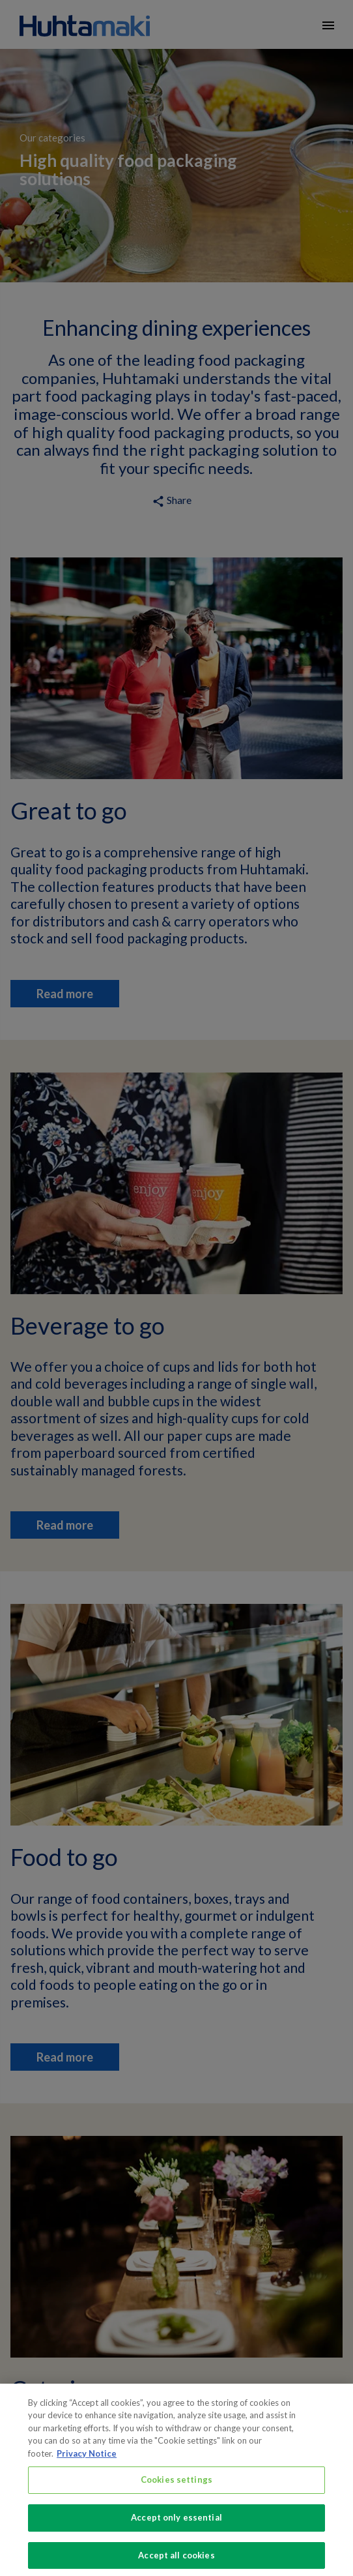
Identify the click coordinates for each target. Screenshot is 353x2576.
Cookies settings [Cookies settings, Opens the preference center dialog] (176, 2487)
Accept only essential (176, 2525)
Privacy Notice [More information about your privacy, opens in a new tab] (87, 2461)
